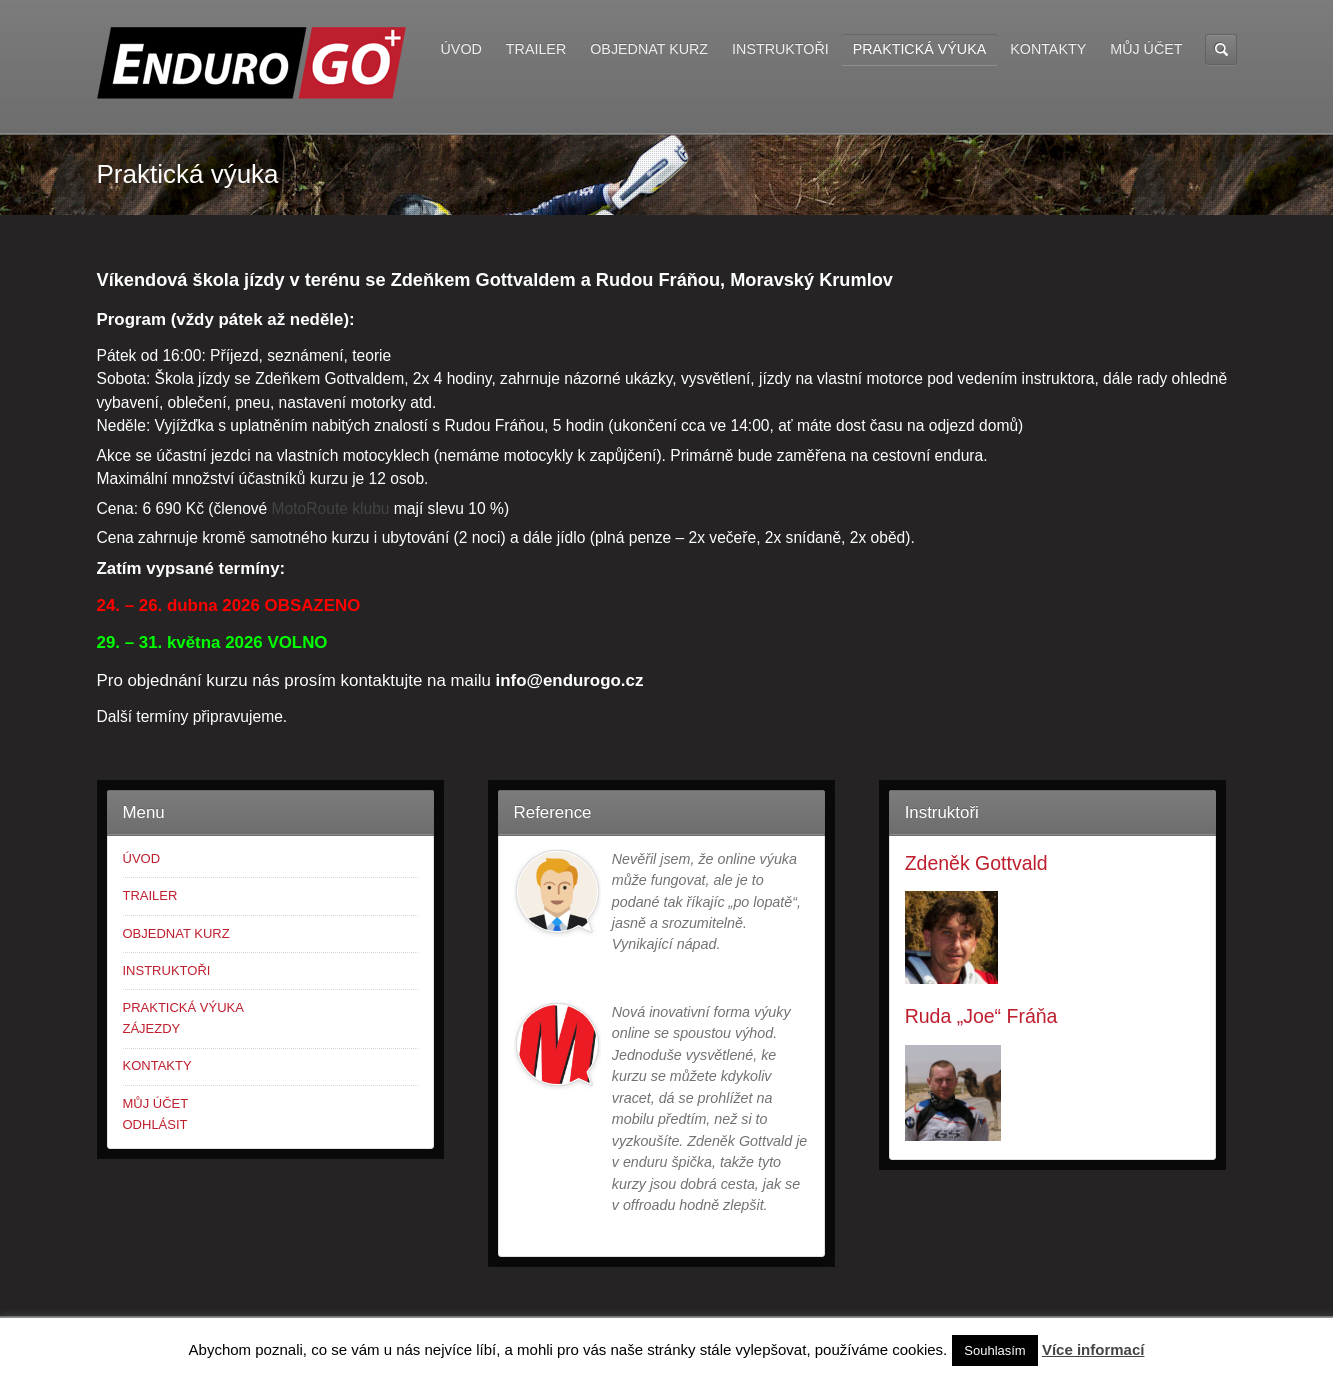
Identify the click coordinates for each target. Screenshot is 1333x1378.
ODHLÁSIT (155, 1124)
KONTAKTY (1048, 49)
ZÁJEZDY (152, 1028)
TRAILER (536, 49)
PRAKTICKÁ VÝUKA (919, 49)
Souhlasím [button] (994, 1350)
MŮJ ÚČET (1146, 49)
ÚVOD (461, 49)
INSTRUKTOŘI (780, 49)
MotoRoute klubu (331, 508)
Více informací (1093, 1349)
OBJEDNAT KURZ (649, 49)
